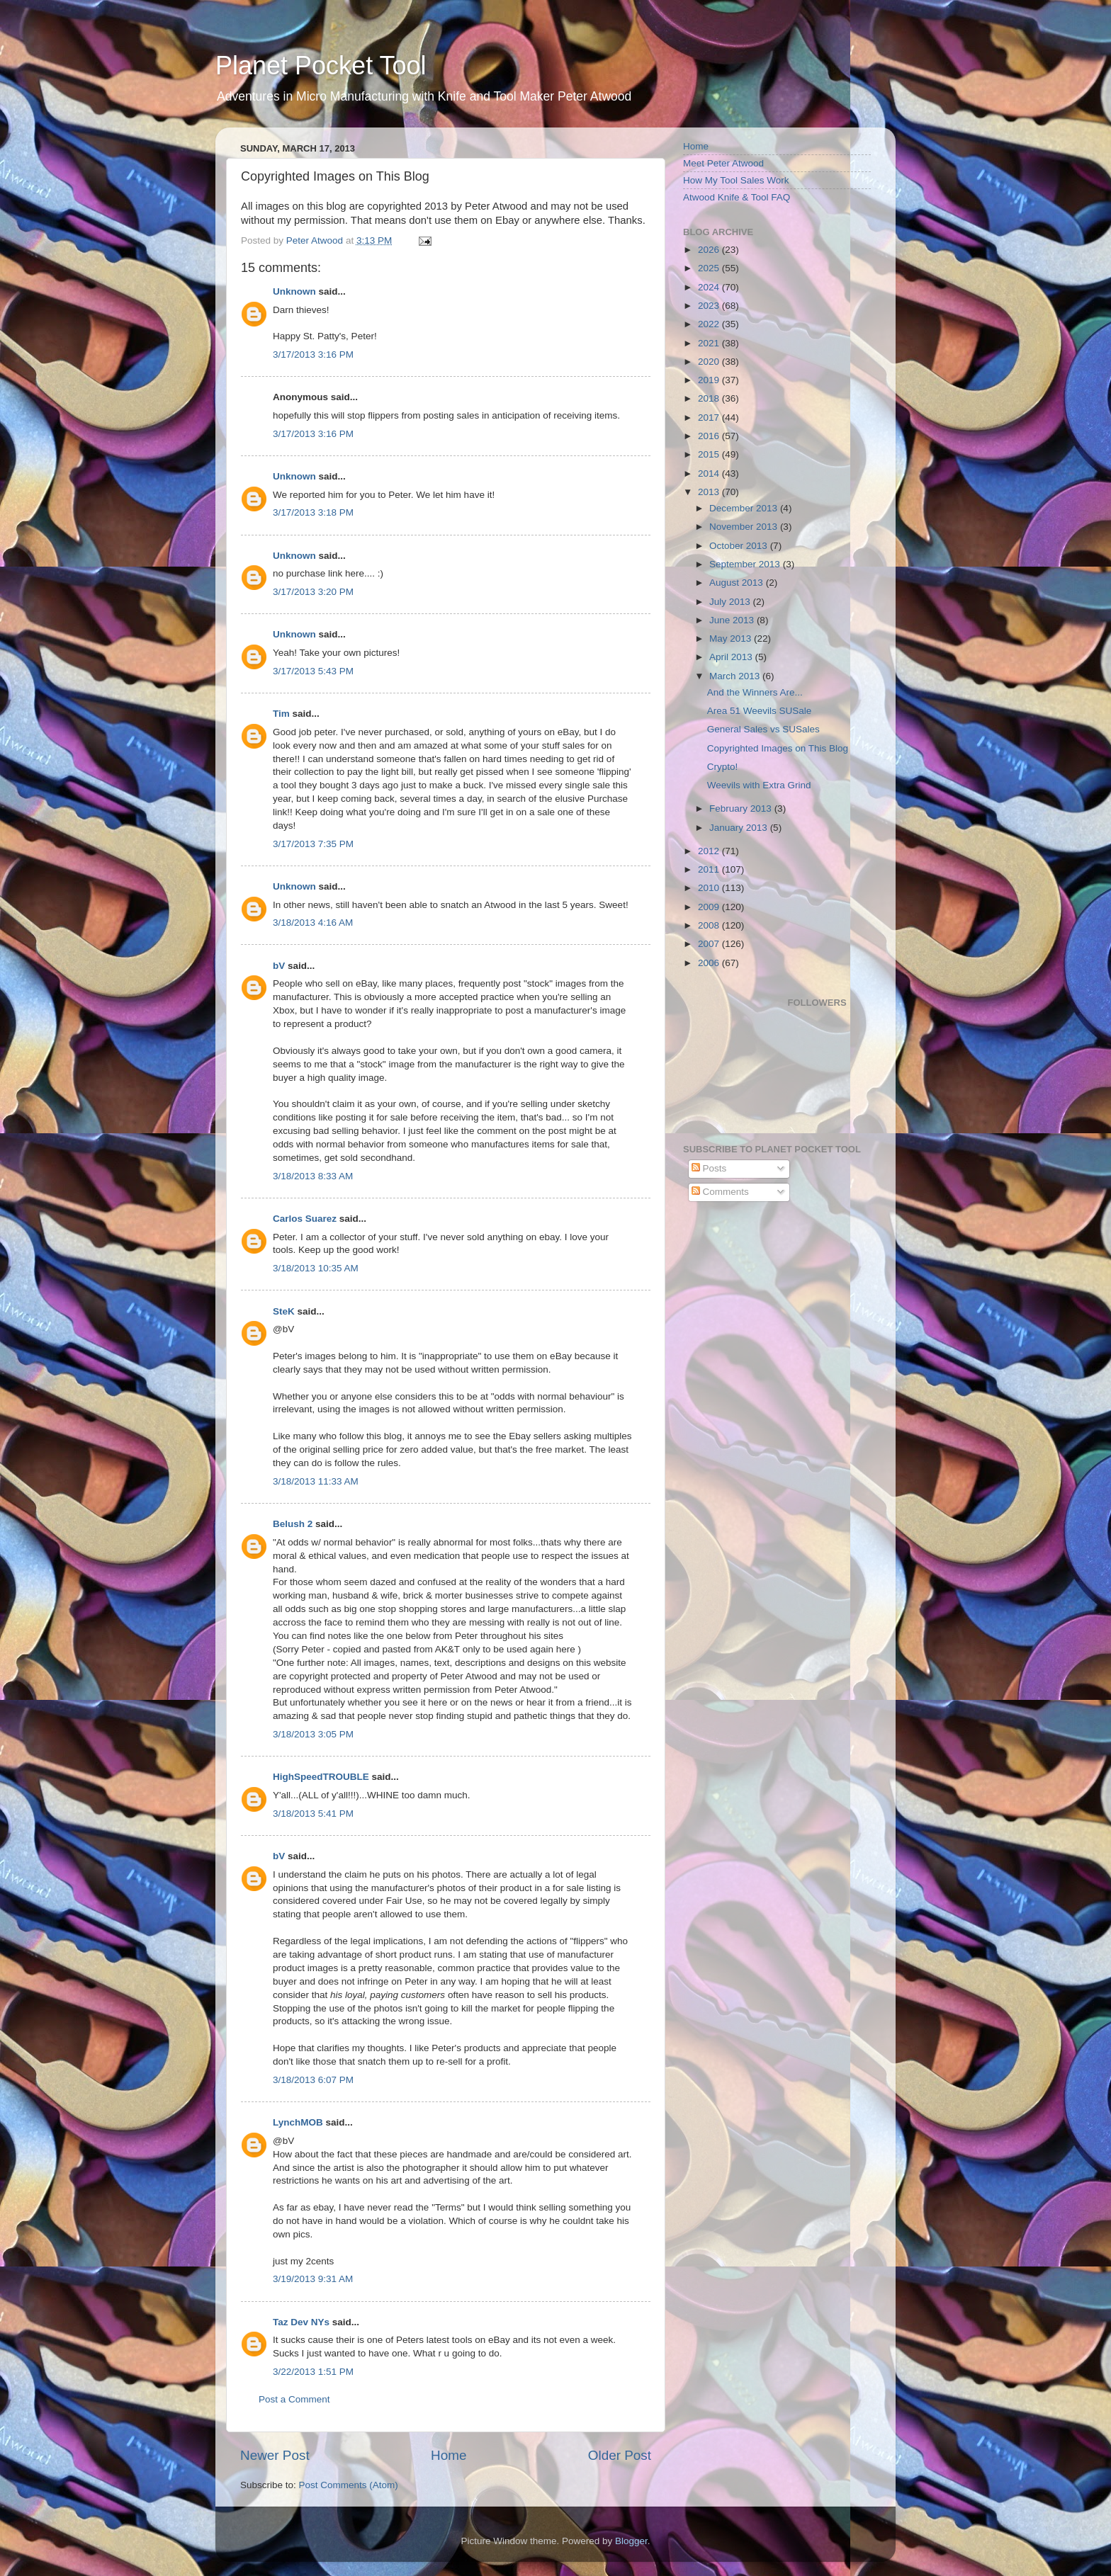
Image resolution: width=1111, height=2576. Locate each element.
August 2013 (737, 582)
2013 (710, 492)
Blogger (631, 2541)
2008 (710, 925)
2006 (710, 963)
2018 (710, 398)
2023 (710, 305)
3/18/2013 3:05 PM (313, 1734)
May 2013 (731, 638)
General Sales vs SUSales (763, 729)
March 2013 (735, 676)
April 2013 (732, 657)
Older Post (619, 2455)
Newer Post (275, 2455)
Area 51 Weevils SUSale (759, 710)
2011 (710, 869)
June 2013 (733, 620)
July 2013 (731, 601)
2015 (710, 454)
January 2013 (739, 827)
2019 (710, 380)
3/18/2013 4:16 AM (313, 922)
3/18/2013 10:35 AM (316, 1268)
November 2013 (744, 526)
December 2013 (744, 508)
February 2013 (741, 808)
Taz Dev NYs (301, 2322)
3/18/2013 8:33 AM (313, 1176)
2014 (710, 473)
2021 (710, 343)
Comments (720, 1191)
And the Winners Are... (755, 692)
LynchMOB (298, 2122)
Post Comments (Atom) (348, 2485)
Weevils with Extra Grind (759, 785)
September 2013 (746, 564)
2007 (710, 943)
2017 (710, 417)
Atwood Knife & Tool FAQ (736, 197)
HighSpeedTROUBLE (321, 1776)
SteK (284, 1311)
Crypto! (722, 766)
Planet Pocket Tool (321, 65)
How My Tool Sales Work (736, 180)
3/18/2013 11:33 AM (316, 1481)
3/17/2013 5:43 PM (313, 671)
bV (279, 965)
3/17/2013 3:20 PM (313, 591)
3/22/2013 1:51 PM (313, 2371)
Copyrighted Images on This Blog (777, 748)
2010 (710, 888)
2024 (710, 287)
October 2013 (739, 545)
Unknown (294, 291)
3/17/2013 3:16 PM (313, 354)
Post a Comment (294, 2399)
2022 (710, 324)
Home (448, 2455)
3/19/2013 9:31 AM (313, 2279)
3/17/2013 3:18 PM (313, 512)
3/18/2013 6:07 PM (313, 2080)
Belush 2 (292, 1524)
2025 (710, 268)
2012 (710, 851)
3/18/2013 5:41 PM (313, 1813)
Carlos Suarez (305, 1218)
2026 (710, 249)
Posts (709, 1168)
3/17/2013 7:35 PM (313, 844)
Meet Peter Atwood (723, 163)
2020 (710, 361)
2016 (710, 436)
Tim (281, 713)
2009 (710, 907)
